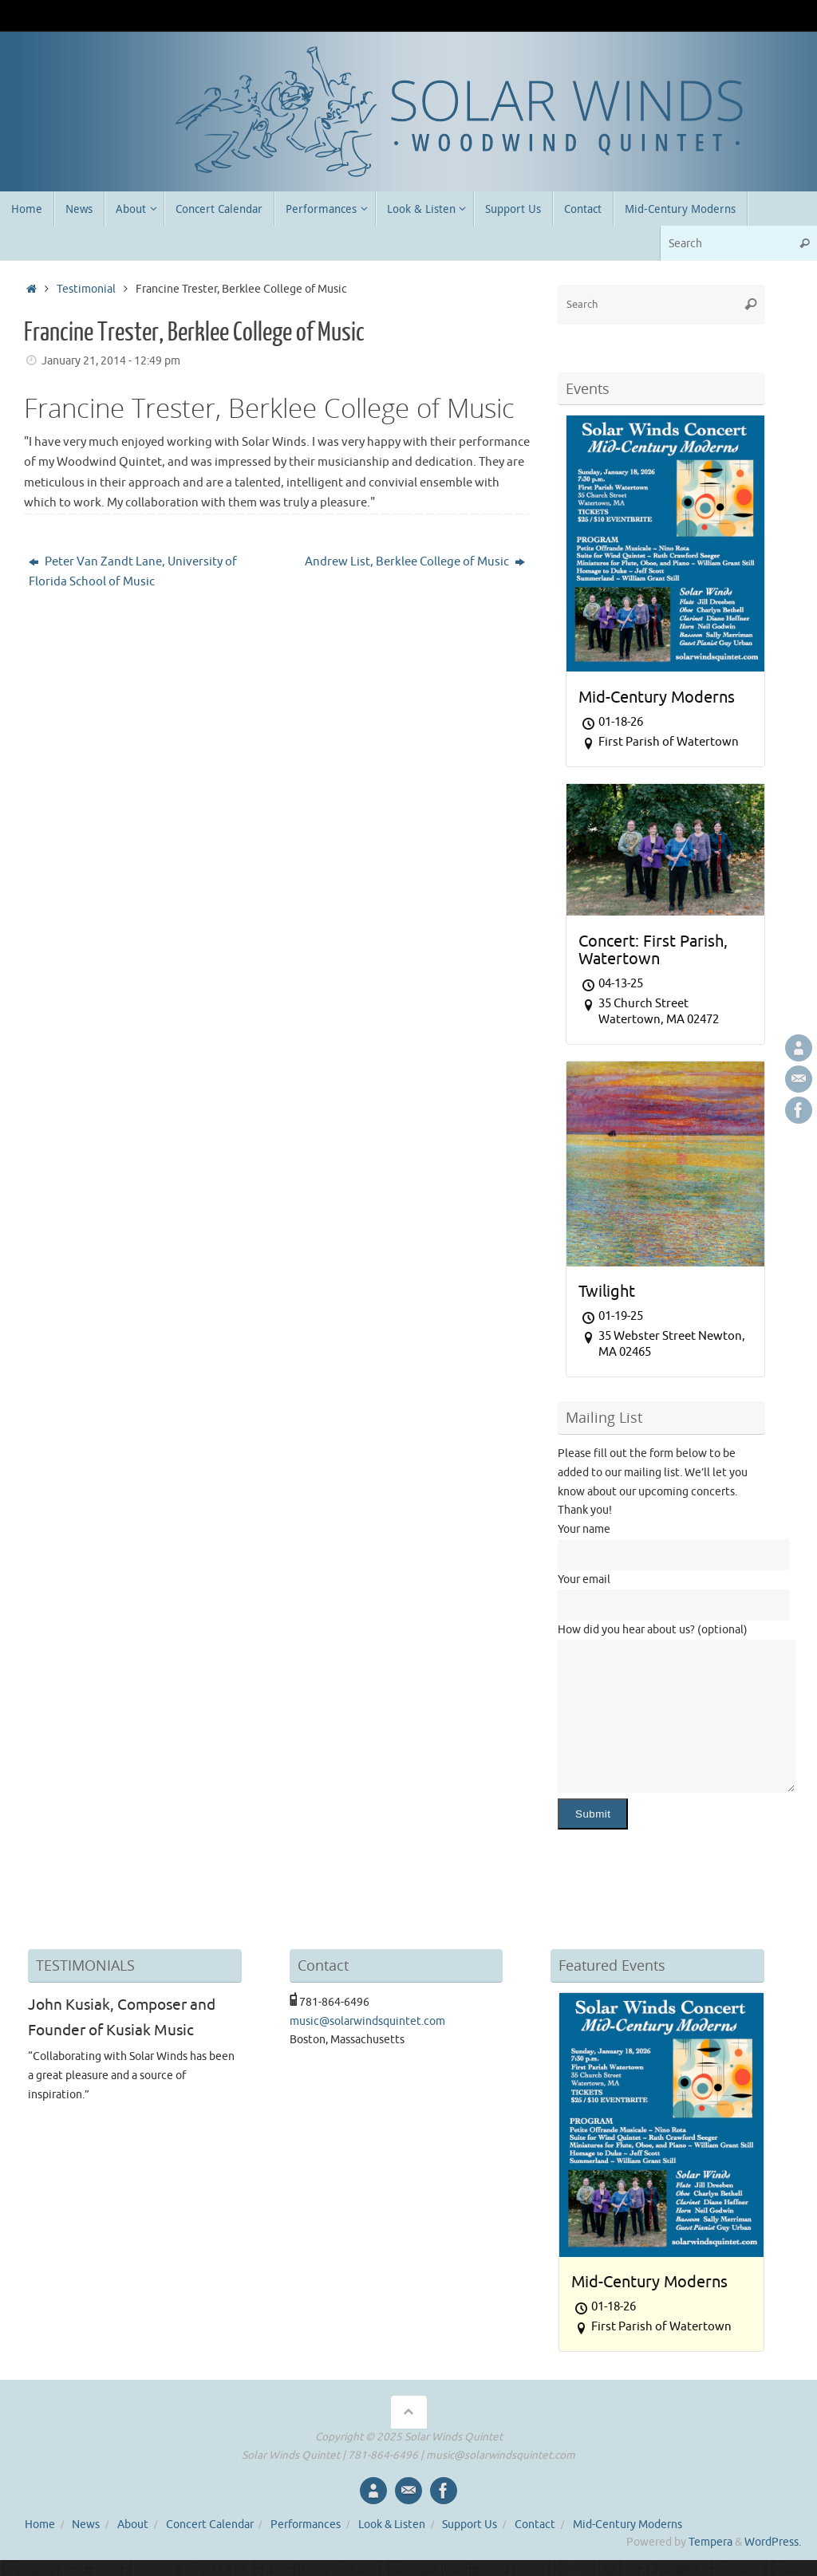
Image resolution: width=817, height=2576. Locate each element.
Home (40, 2524)
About (132, 2524)
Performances (305, 2524)
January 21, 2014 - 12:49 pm (110, 361)
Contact (535, 2524)
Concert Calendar (210, 2524)
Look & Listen (391, 2524)
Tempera (710, 2542)
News (86, 2524)
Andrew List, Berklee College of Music (415, 561)
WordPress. (772, 2542)
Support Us (469, 2524)
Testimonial (86, 289)
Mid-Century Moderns (627, 2524)
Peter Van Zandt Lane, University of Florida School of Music (133, 572)
